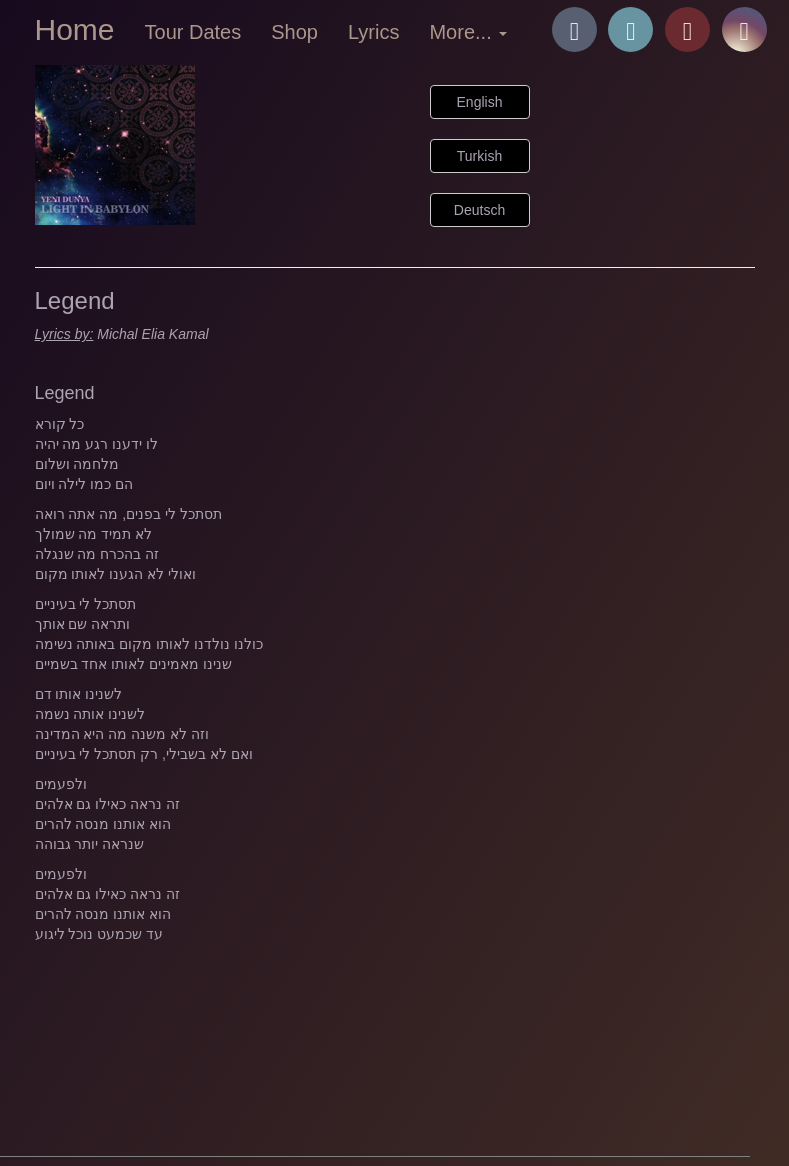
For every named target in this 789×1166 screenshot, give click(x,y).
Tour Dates (193, 32)
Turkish (479, 156)
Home (75, 29)
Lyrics (373, 32)
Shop (294, 32)
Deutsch (479, 210)
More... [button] (468, 32)
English (480, 102)
